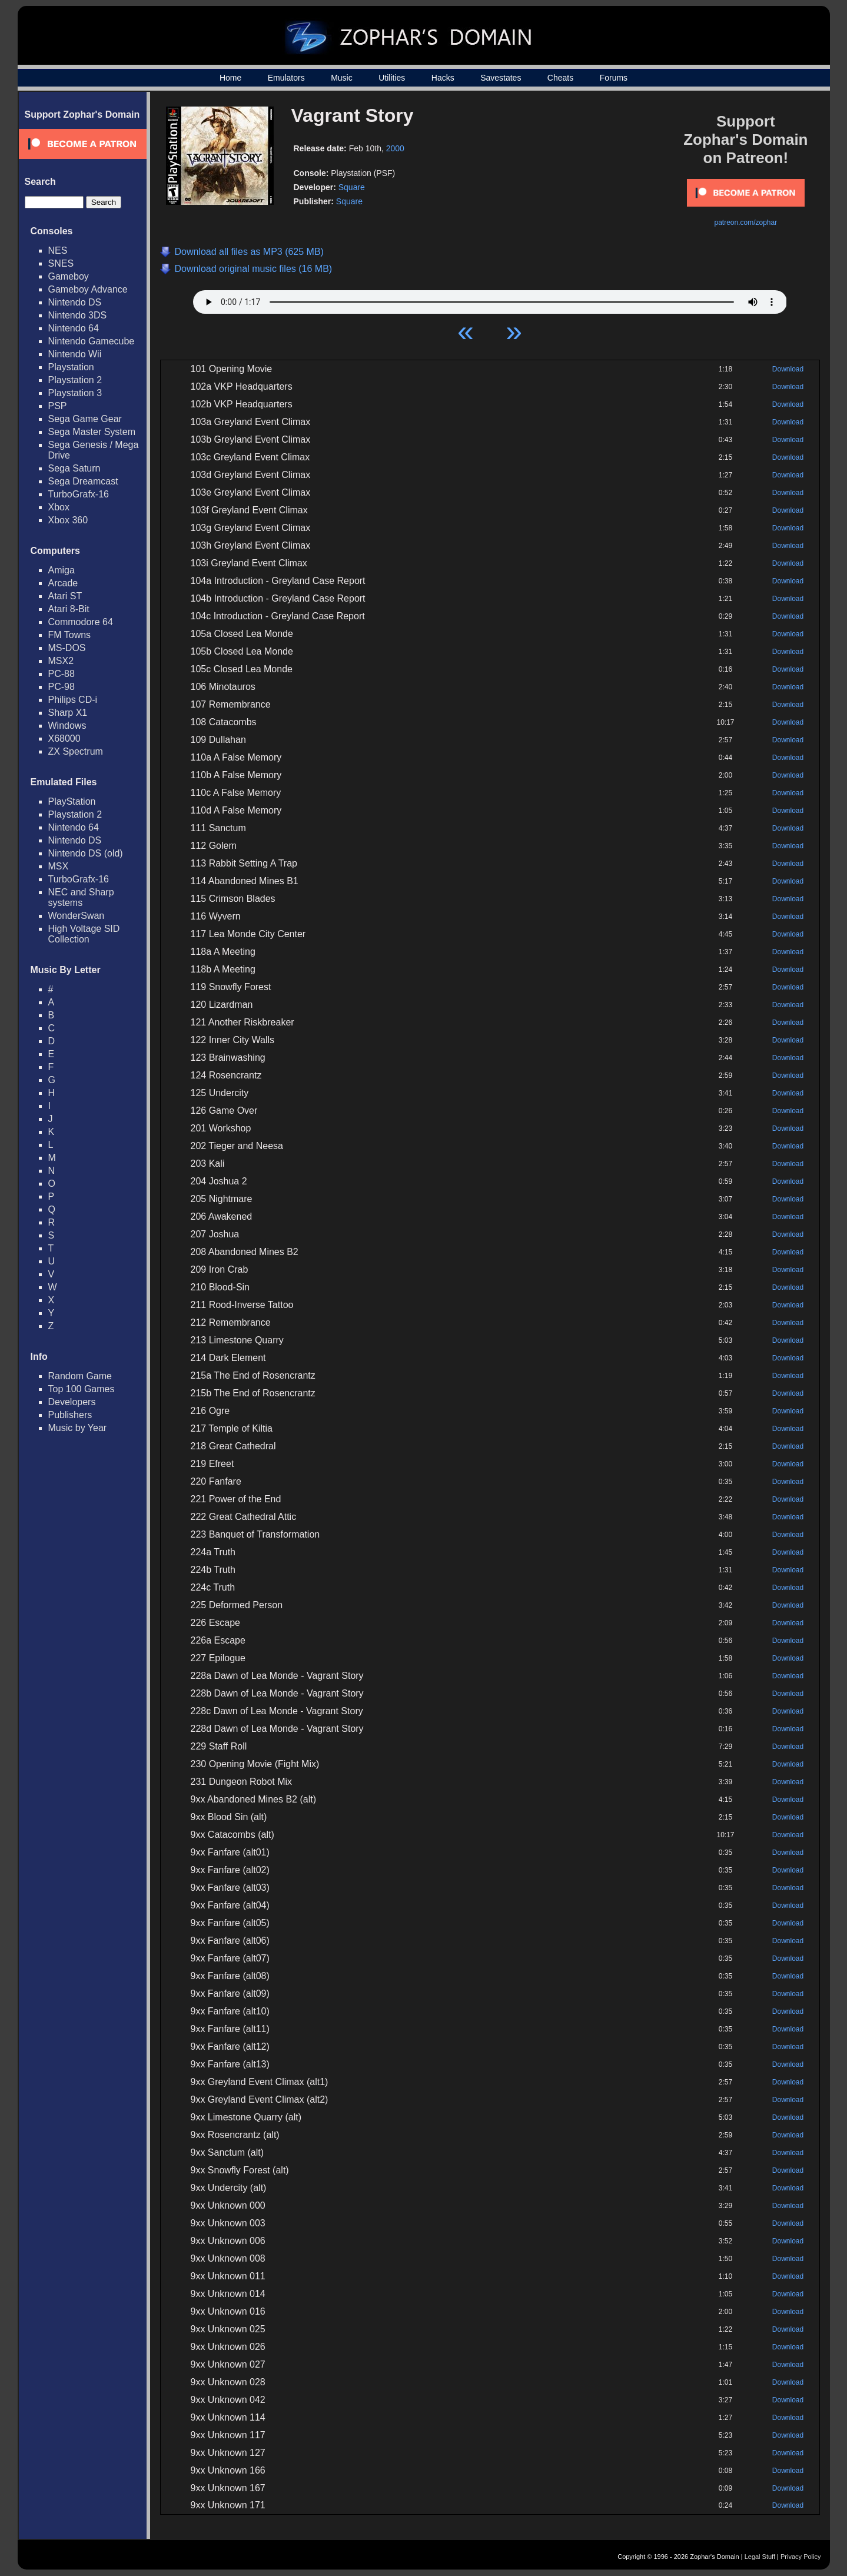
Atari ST (65, 596)
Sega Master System (92, 432)
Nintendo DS (75, 302)
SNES (61, 263)
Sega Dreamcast (83, 481)
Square (351, 187)
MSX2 (61, 661)
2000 (395, 148)
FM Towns (69, 635)
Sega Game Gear (85, 419)
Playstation (71, 367)
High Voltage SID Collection (84, 934)
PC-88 (61, 674)
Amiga (61, 570)
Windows (67, 726)
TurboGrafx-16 (78, 494)
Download (787, 369)
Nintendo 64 (73, 328)
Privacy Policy (800, 2556)
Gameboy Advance (88, 289)
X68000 (64, 738)
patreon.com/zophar (745, 222)
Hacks (442, 77)
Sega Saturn (74, 468)
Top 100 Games (81, 1389)
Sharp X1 (68, 713)
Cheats (560, 77)
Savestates (500, 77)
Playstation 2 (75, 380)
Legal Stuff (760, 2556)
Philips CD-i (73, 700)
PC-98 (61, 687)
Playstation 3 (75, 393)
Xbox (58, 507)
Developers (72, 1402)
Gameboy (68, 276)
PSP (57, 406)
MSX (58, 866)
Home (230, 77)
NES (58, 250)
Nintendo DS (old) (85, 853)
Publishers (70, 1415)
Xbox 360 (68, 520)
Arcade (63, 583)
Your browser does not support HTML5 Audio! (490, 299)
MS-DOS (67, 648)
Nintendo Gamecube (91, 341)
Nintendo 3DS (77, 315)
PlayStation (72, 801)
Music (342, 77)
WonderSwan (76, 916)
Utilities (391, 77)
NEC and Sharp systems (81, 897)
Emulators (286, 77)
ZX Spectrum (75, 751)
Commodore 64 (80, 622)
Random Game (80, 1376)
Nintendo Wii (75, 354)
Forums (613, 77)
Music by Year (77, 1428)
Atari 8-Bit (68, 609)
